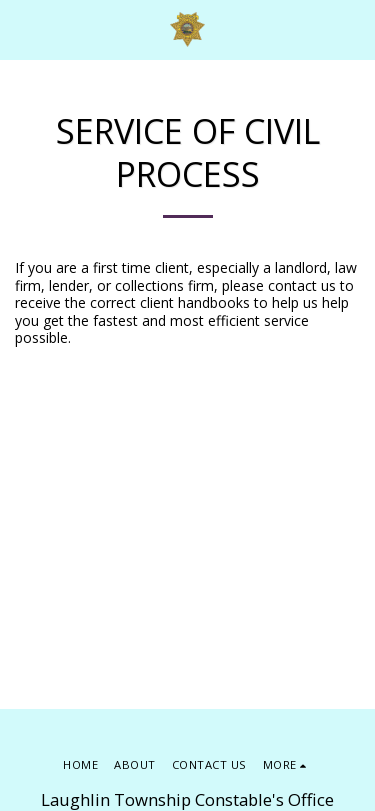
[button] (22, 28)
